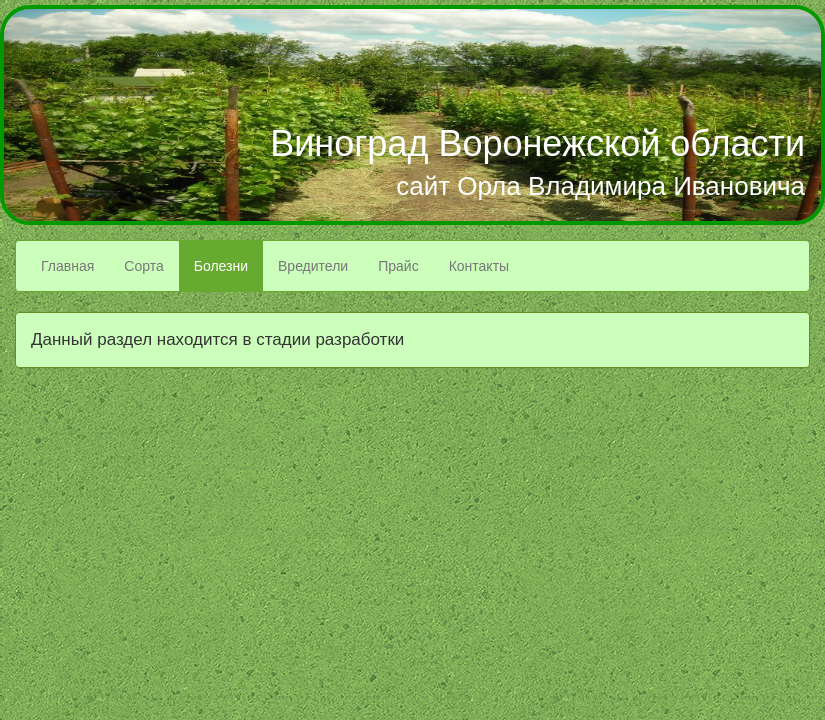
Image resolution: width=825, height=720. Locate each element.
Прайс (398, 266)
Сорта (143, 266)
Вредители (313, 266)
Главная (67, 266)
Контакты (479, 266)
